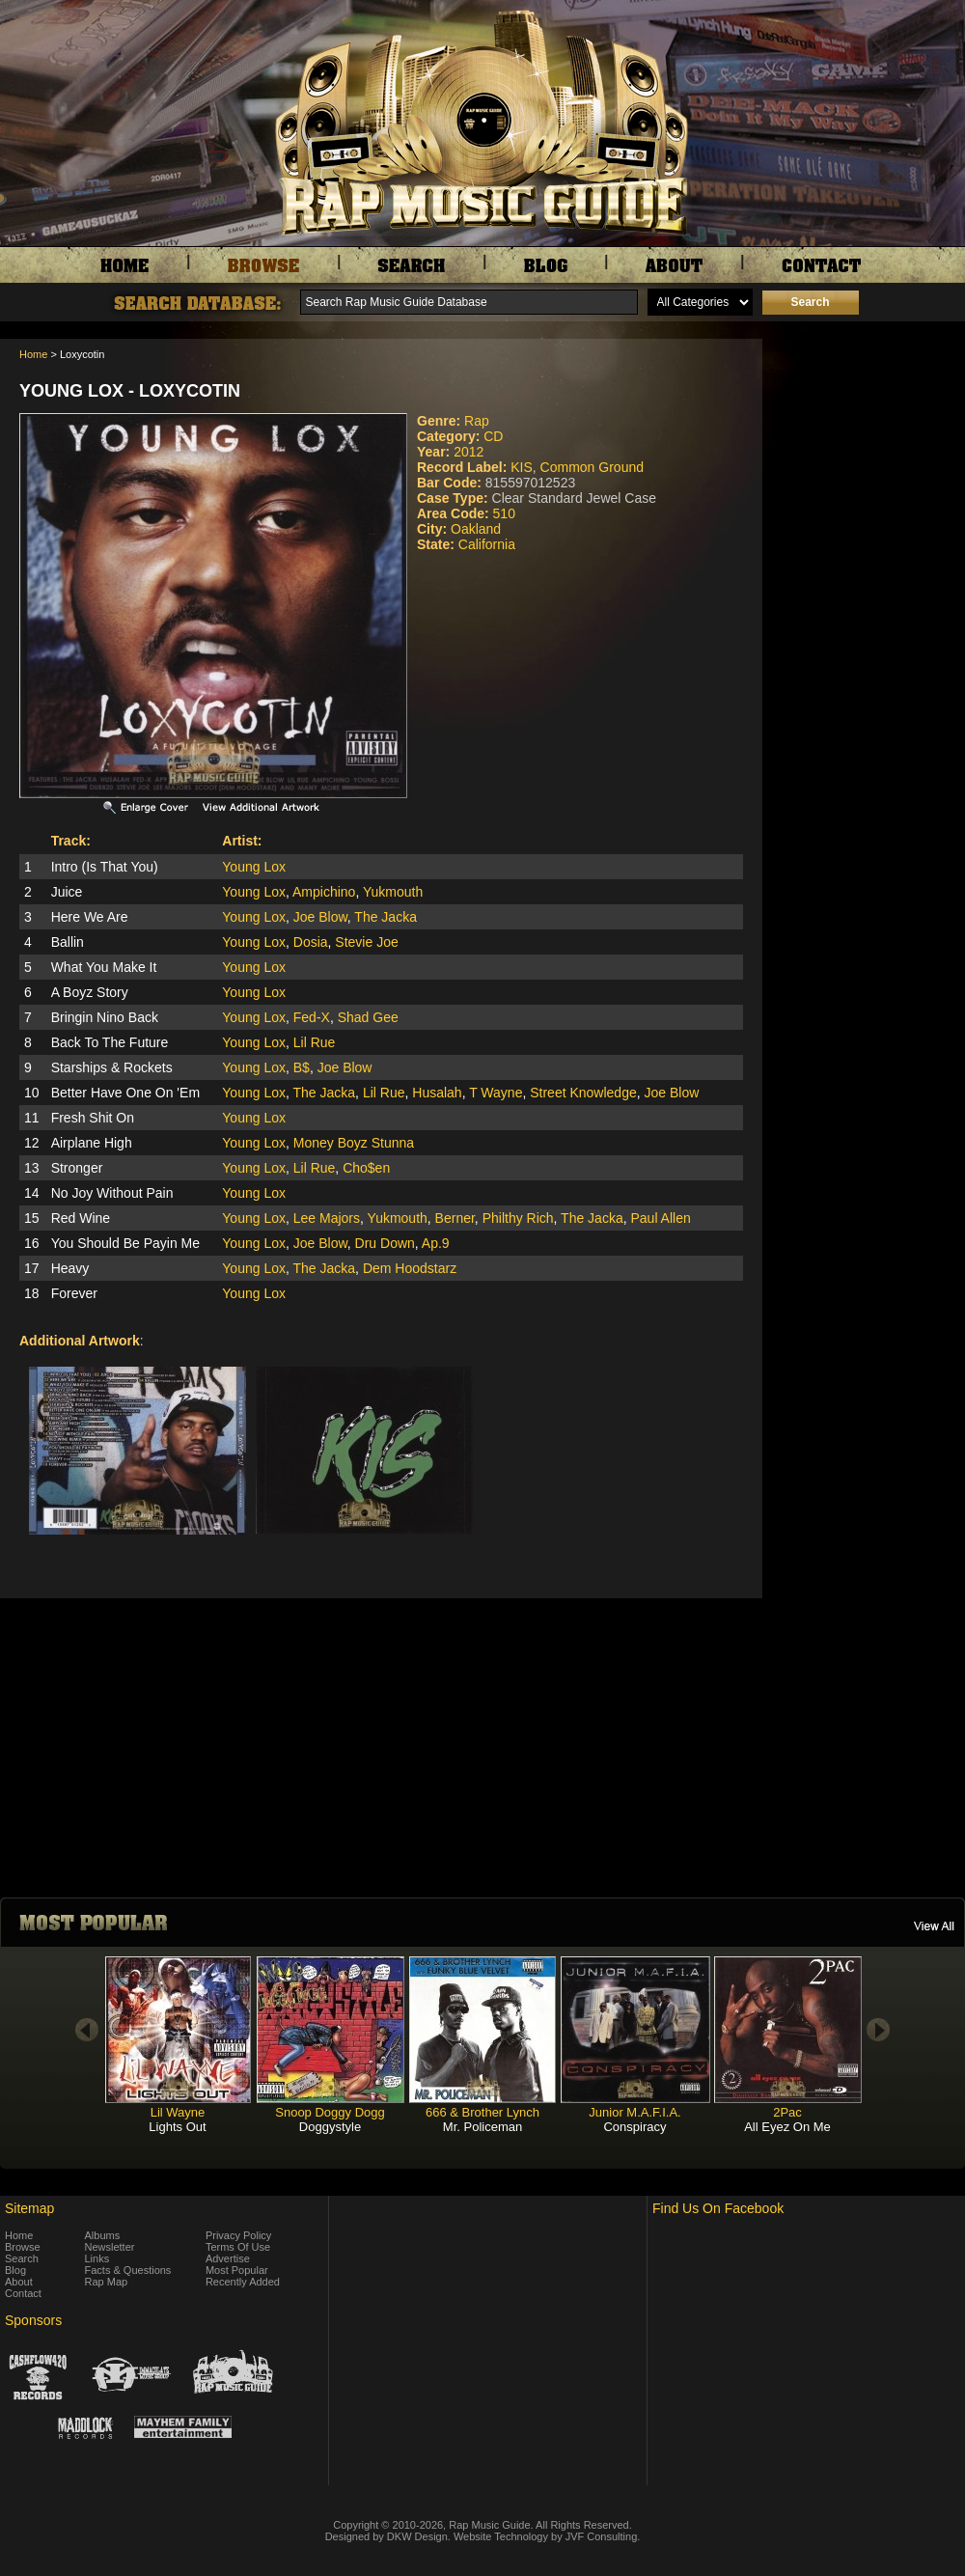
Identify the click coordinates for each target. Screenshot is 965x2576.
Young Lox (254, 866)
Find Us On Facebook (718, 2208)
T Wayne (495, 1092)
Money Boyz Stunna (353, 1142)
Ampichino (323, 892)
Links (97, 2258)
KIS (521, 467)
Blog (15, 2270)
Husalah (436, 1092)
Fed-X (311, 1017)
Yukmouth (393, 892)
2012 (468, 451)
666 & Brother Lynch (482, 2112)
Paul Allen (660, 1218)
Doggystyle (330, 2126)
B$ (301, 1067)
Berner (455, 1218)
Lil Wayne (178, 2112)
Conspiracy (634, 2126)
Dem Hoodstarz (409, 1268)
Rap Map (106, 2281)
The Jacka (385, 917)
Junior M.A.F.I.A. (634, 2112)
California (486, 544)
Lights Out (177, 2126)
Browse (23, 2247)
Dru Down (385, 1243)
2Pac (787, 2112)
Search (22, 2258)
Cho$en (366, 1168)
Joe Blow (320, 917)
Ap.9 (436, 1243)
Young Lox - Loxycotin (129, 391)
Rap (476, 421)
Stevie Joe (366, 942)
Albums (103, 2235)
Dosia (310, 942)
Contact (23, 2293)
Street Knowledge (583, 1092)
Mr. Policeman (482, 2126)
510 (504, 513)
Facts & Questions (128, 2270)
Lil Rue (314, 1042)
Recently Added (243, 2281)
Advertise (228, 2258)
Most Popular (237, 2270)
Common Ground (592, 467)
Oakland (476, 529)
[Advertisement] (868, 435)
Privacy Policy (238, 2235)
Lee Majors (326, 1218)
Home (33, 354)
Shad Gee (368, 1017)
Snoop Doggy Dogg (329, 2112)
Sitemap (29, 2208)
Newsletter (110, 2247)
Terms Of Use (238, 2247)
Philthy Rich (518, 1218)
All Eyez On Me (787, 2126)
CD (493, 436)
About (19, 2281)
